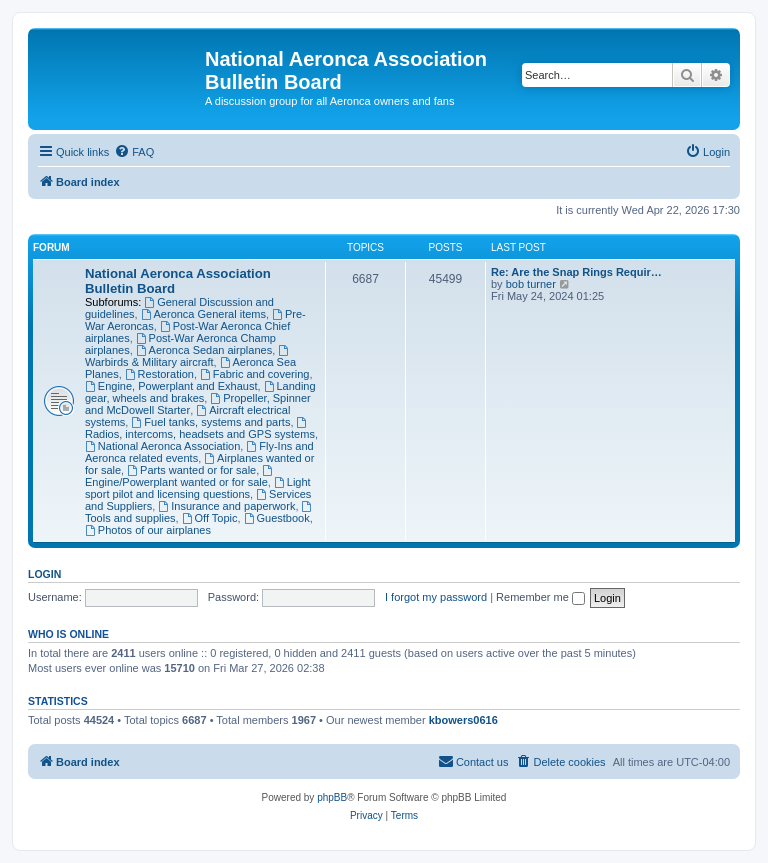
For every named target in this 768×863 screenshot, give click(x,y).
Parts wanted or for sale (191, 470)
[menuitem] (134, 152)
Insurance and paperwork (226, 506)
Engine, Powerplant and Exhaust (171, 386)
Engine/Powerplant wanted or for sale (180, 476)
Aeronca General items (203, 314)
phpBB (332, 797)
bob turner (531, 284)
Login (44, 574)
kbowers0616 (463, 720)
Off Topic (210, 518)
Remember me (540, 597)
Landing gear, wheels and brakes (200, 392)
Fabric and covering (254, 374)
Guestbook (277, 518)
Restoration (159, 374)
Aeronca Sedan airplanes (204, 350)
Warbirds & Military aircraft (188, 356)
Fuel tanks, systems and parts (210, 422)
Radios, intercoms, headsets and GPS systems (200, 428)
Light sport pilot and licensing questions (198, 488)
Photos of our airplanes (148, 530)
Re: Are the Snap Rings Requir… (576, 272)
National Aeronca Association (162, 446)
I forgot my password (436, 597)
